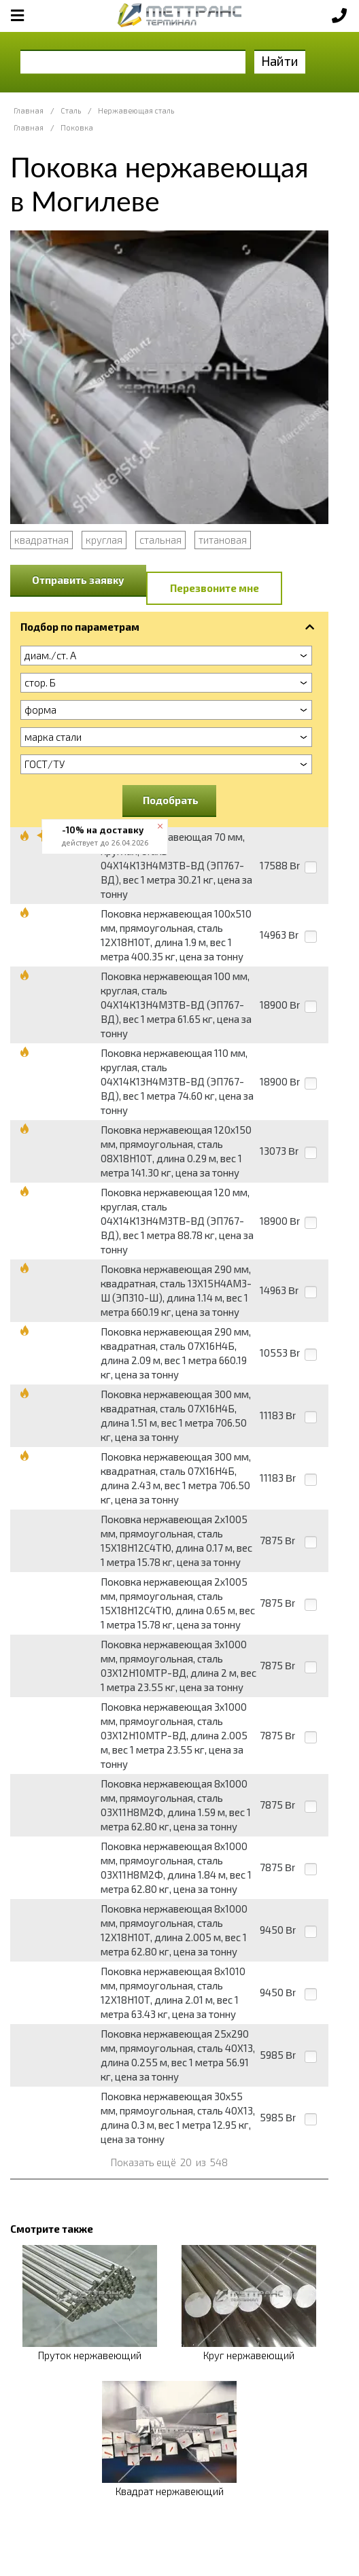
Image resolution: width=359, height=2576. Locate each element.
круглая (104, 540)
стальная (160, 540)
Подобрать (171, 800)
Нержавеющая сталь (136, 110)
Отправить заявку (78, 580)
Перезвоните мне (214, 588)
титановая (223, 540)
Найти (279, 61)
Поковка (77, 127)
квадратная (41, 540)
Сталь (71, 110)
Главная (29, 110)
